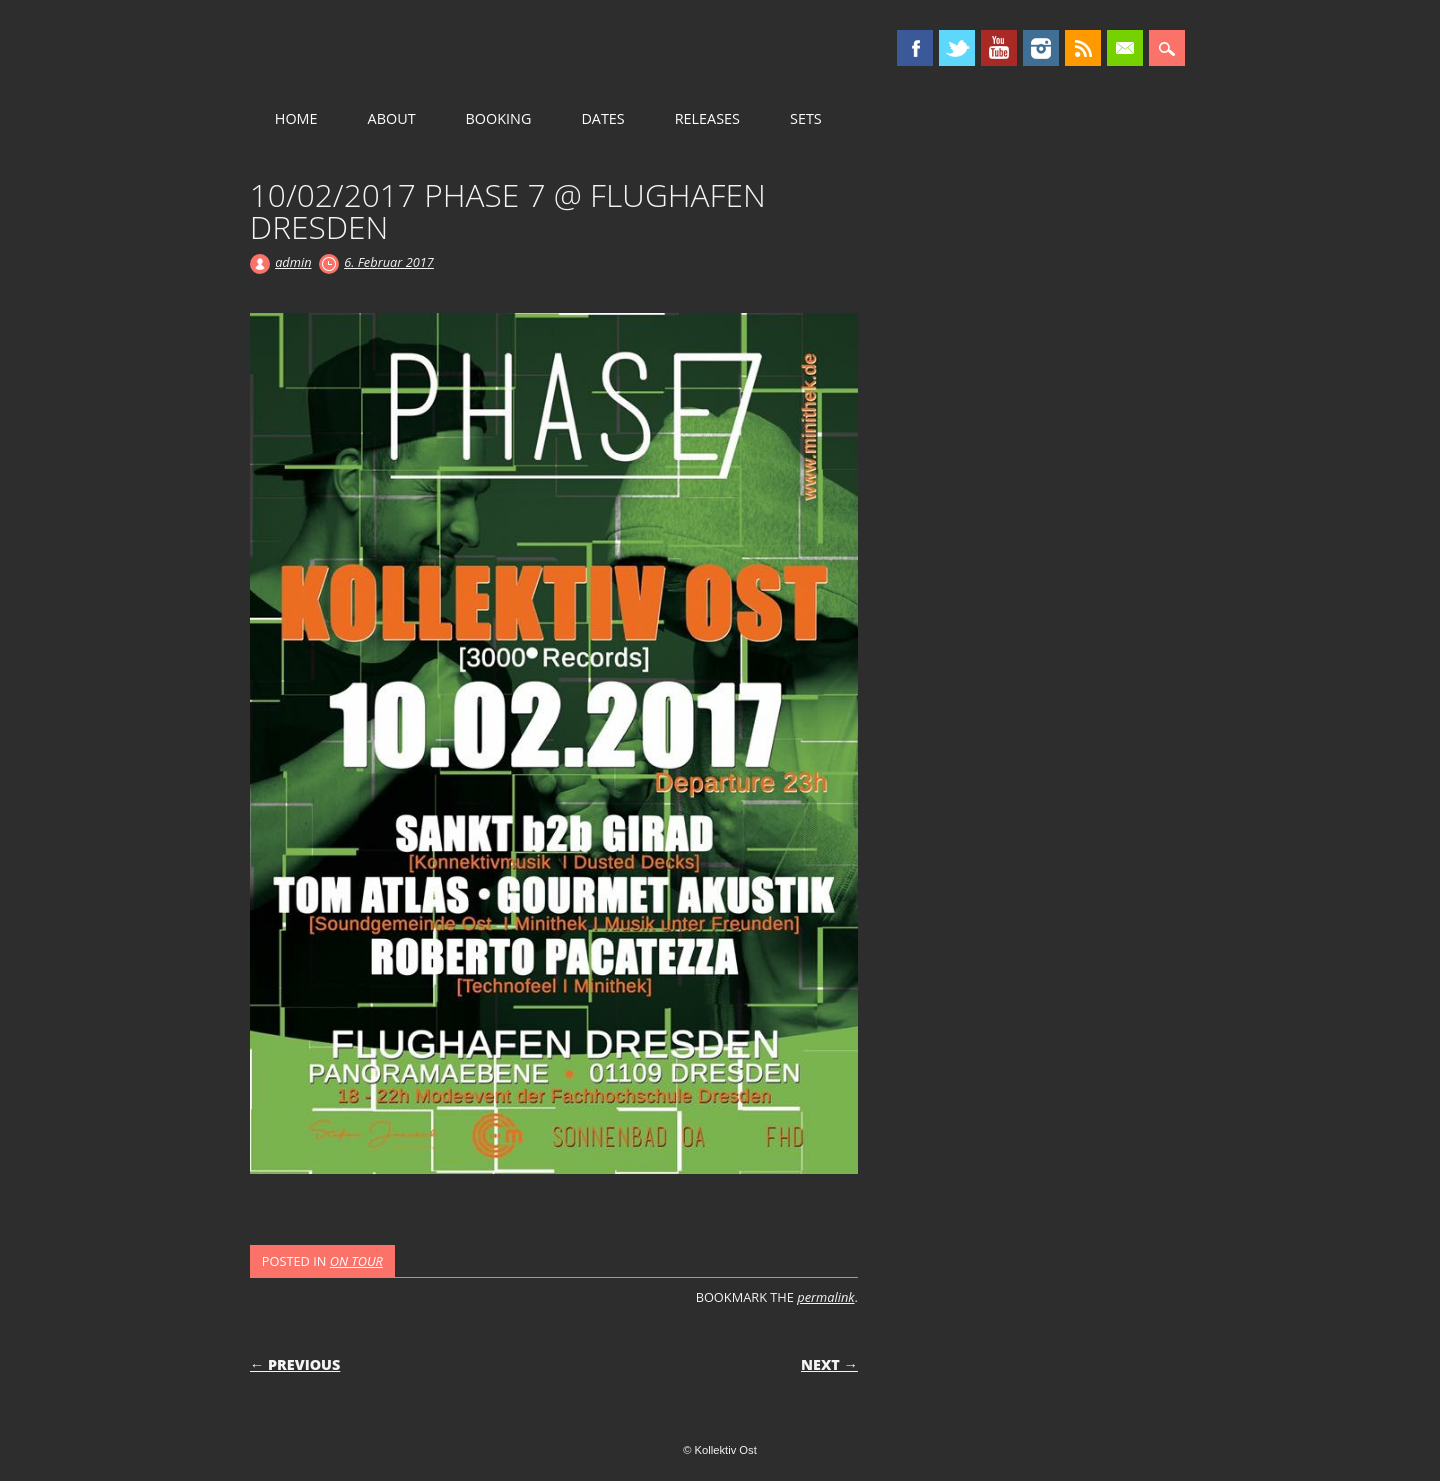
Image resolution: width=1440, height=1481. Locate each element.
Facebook (915, 48)
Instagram (1041, 48)
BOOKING (499, 118)
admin (293, 262)
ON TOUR (356, 1261)
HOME (296, 118)
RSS (1083, 48)
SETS (806, 118)
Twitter (957, 48)
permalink (825, 1297)
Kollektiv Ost (420, 49)
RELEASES (707, 118)
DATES (602, 118)
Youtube (999, 48)
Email (1125, 48)
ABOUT (392, 118)
